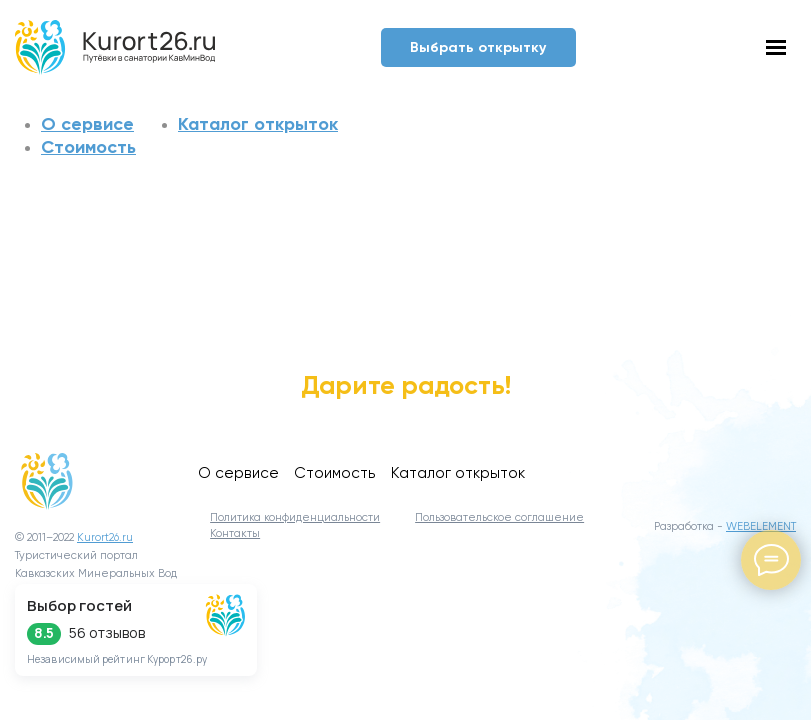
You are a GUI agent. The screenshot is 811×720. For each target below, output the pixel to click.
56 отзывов (107, 632)
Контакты (235, 534)
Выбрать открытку (478, 47)
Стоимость (88, 147)
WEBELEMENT (761, 527)
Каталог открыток (258, 124)
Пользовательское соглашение (499, 518)
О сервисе (87, 124)
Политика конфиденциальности (295, 518)
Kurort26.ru (105, 538)
